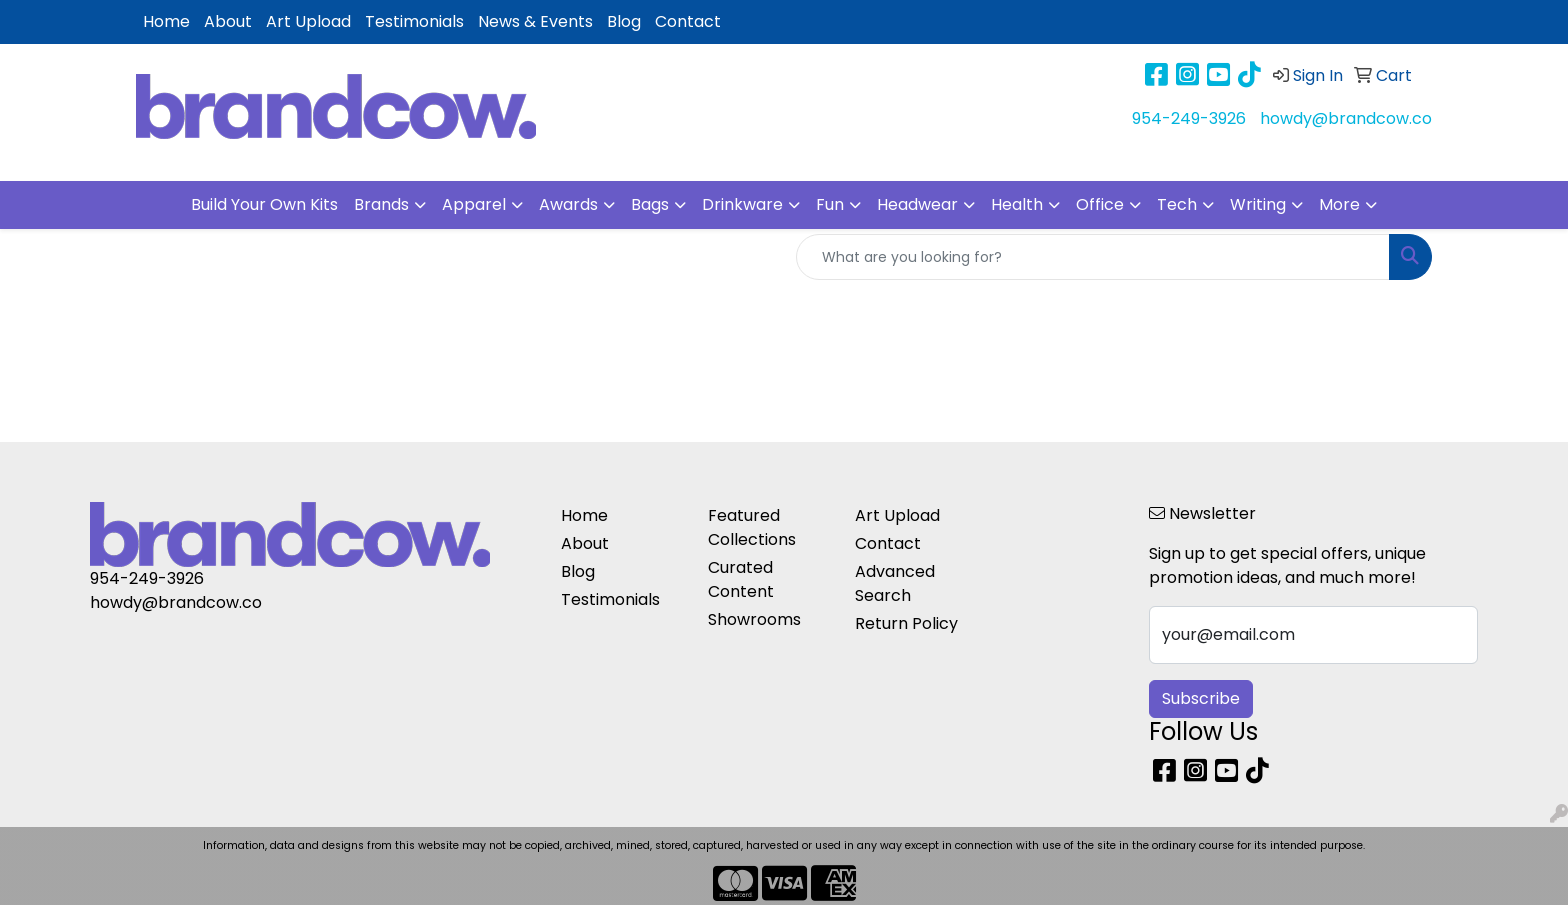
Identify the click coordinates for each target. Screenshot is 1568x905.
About (228, 21)
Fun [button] (830, 204)
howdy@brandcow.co (1346, 118)
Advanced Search (895, 583)
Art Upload (308, 21)
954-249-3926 (1189, 118)
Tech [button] (1177, 204)
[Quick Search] (1093, 257)
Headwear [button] (917, 204)
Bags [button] (650, 204)
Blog (624, 21)
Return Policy (906, 623)
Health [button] (1017, 204)
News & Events (535, 21)
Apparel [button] (474, 204)
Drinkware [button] (742, 204)
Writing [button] (1258, 204)
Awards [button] (568, 204)
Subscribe (1201, 698)
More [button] (1339, 204)
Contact (688, 21)
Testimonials (414, 21)
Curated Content (741, 579)
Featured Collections (752, 527)
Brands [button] (381, 204)
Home (166, 21)
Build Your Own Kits (264, 204)
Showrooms (754, 619)
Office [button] (1100, 204)
